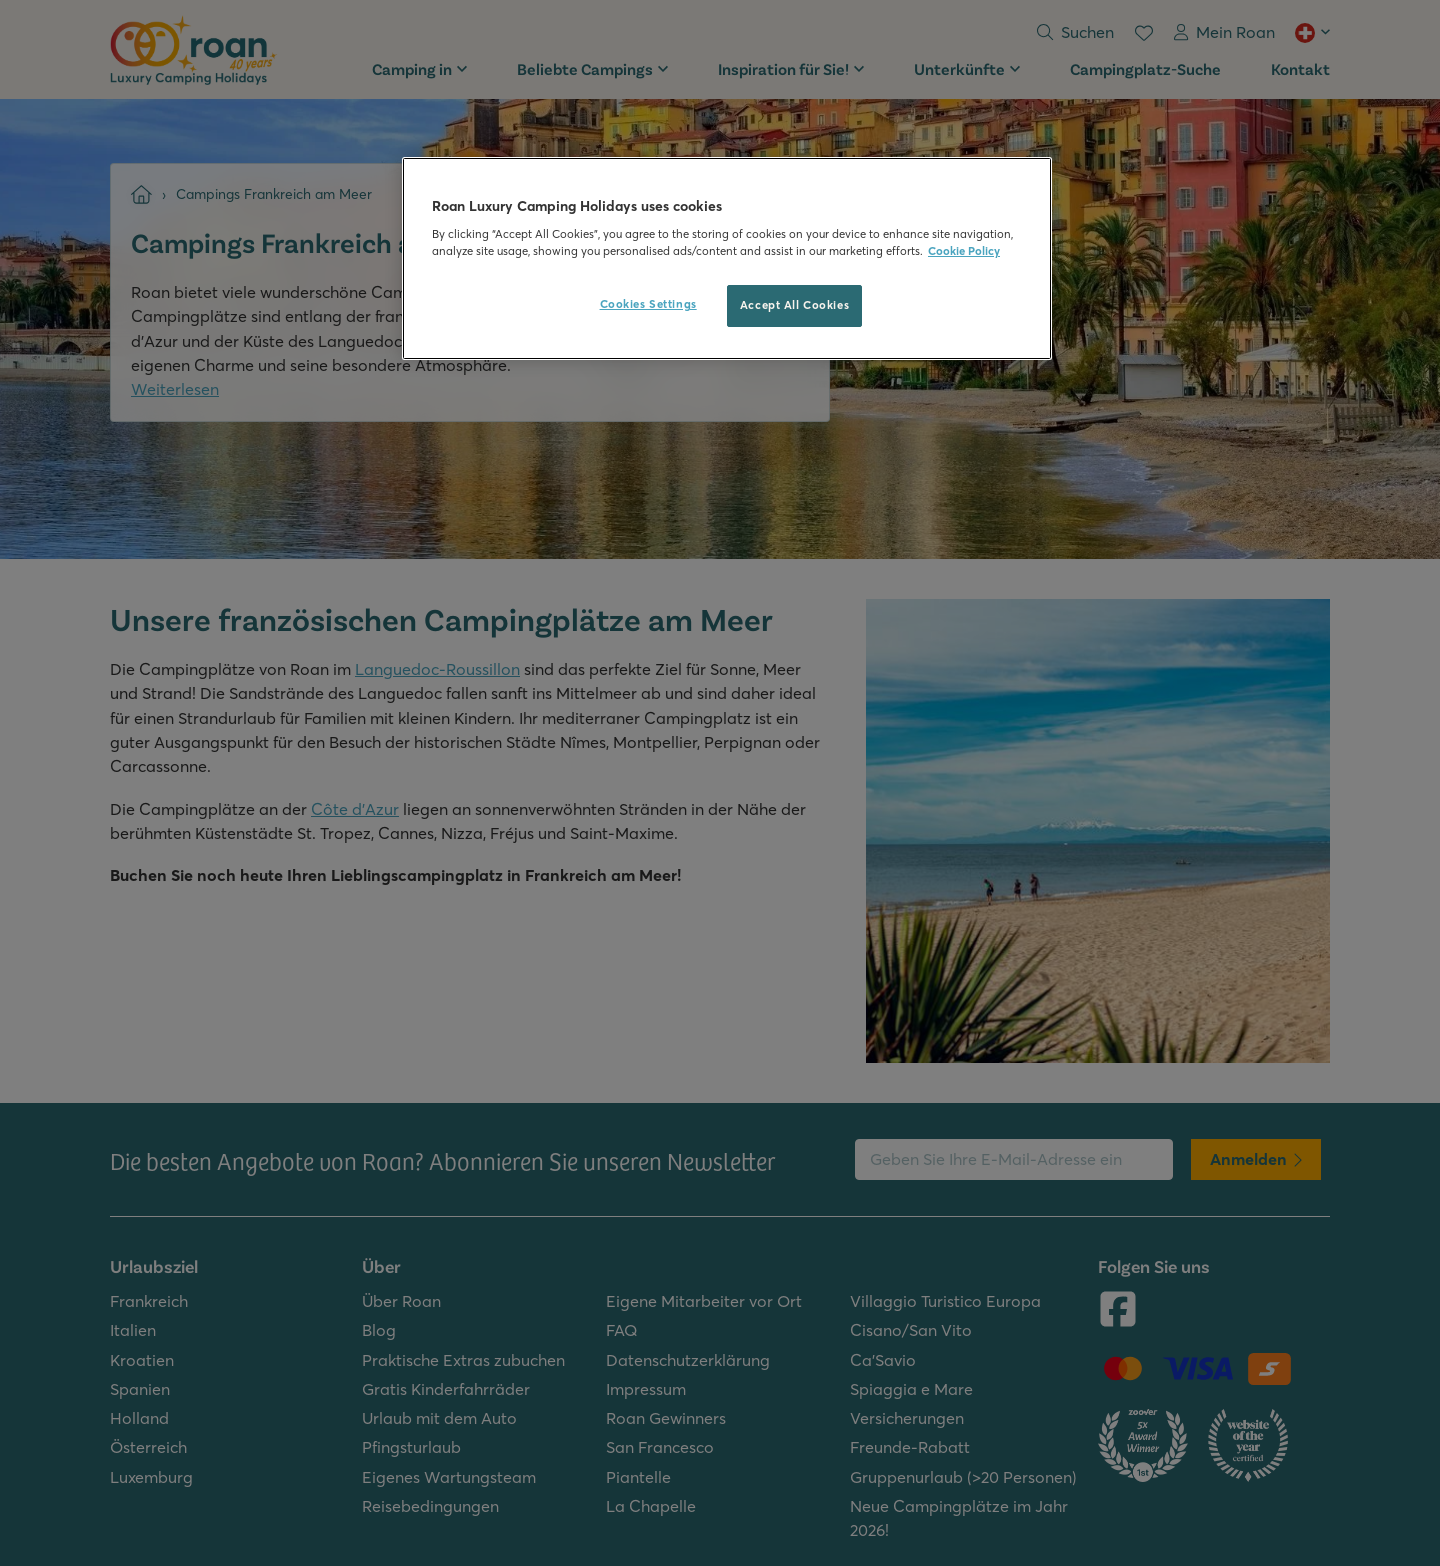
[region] (727, 259)
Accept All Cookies (794, 305)
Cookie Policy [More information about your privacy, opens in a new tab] (964, 251)
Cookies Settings (648, 304)
